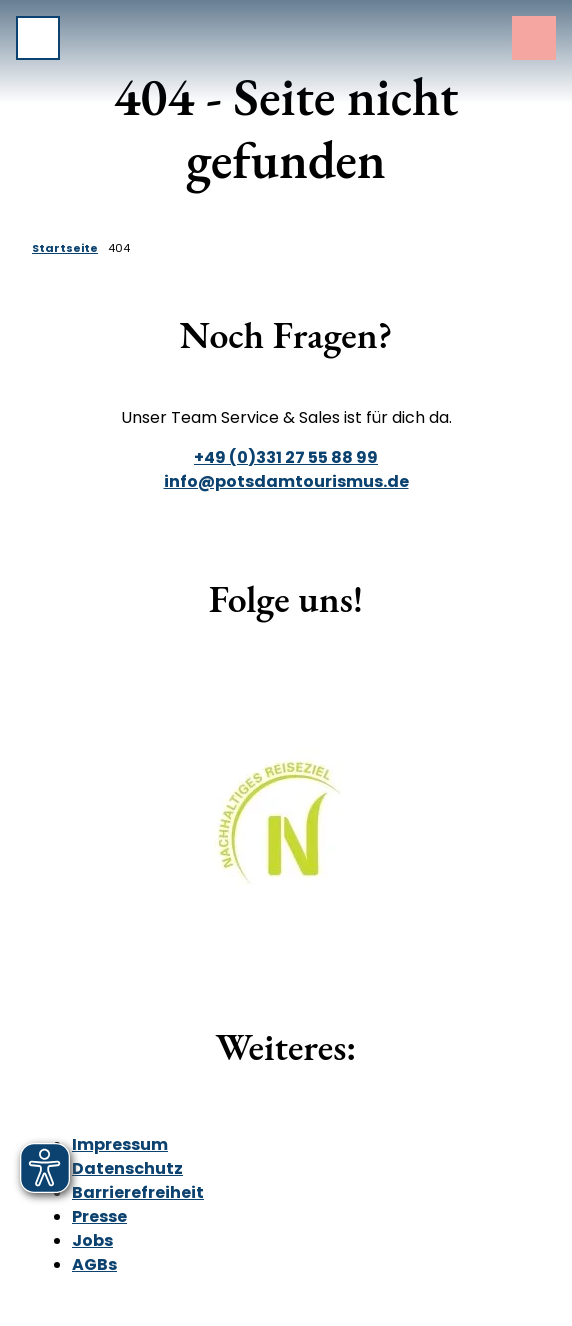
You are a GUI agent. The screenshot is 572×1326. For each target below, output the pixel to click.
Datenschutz (127, 1168)
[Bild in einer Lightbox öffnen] (286, 837)
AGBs (94, 1264)
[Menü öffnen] (38, 38)
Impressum (120, 1144)
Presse (99, 1216)
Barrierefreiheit (138, 1192)
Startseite (65, 248)
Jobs (92, 1240)
